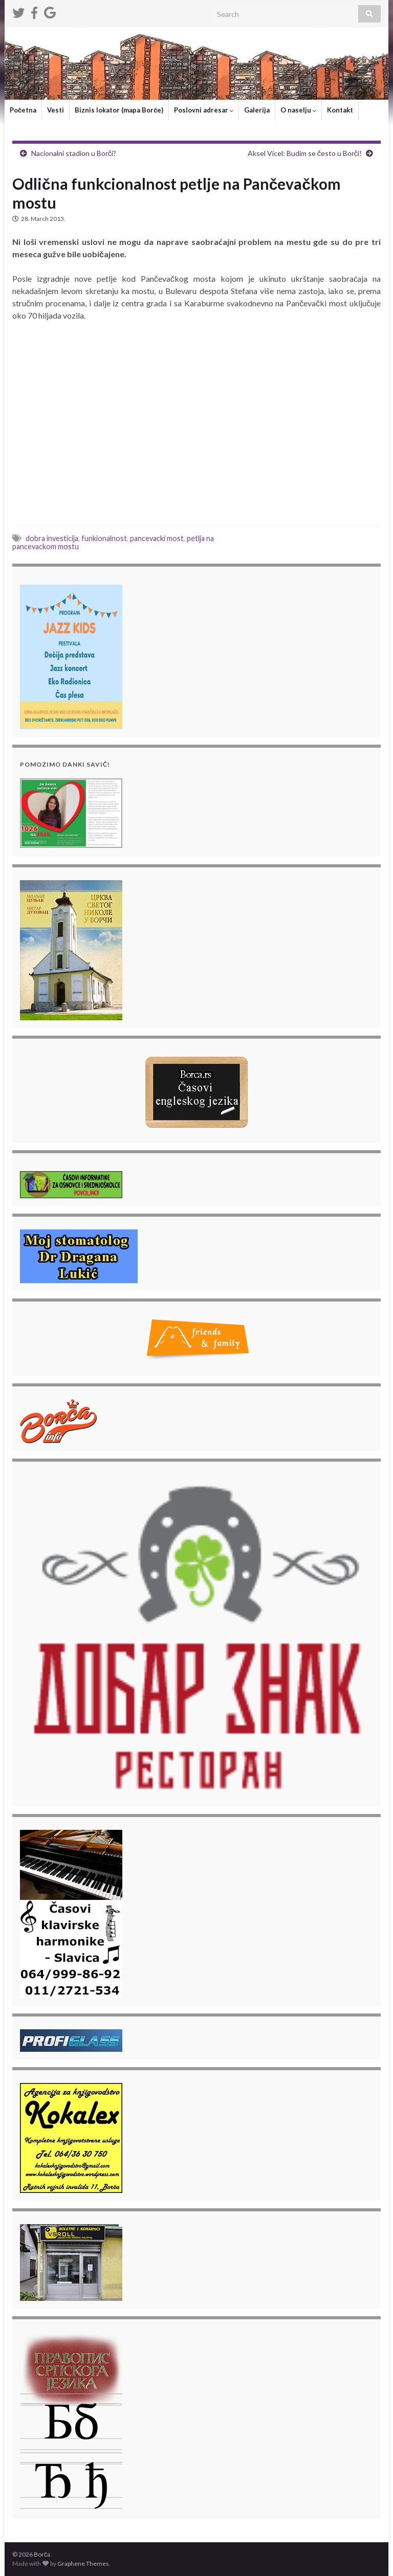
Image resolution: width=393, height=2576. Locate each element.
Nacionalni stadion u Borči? (73, 153)
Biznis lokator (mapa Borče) (119, 110)
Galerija (257, 110)
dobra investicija (52, 538)
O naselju (298, 110)
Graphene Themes (83, 2563)
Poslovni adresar (203, 110)
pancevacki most (157, 538)
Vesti (55, 110)
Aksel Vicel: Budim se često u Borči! (305, 153)
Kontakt (340, 110)
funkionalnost (104, 538)
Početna (23, 110)
